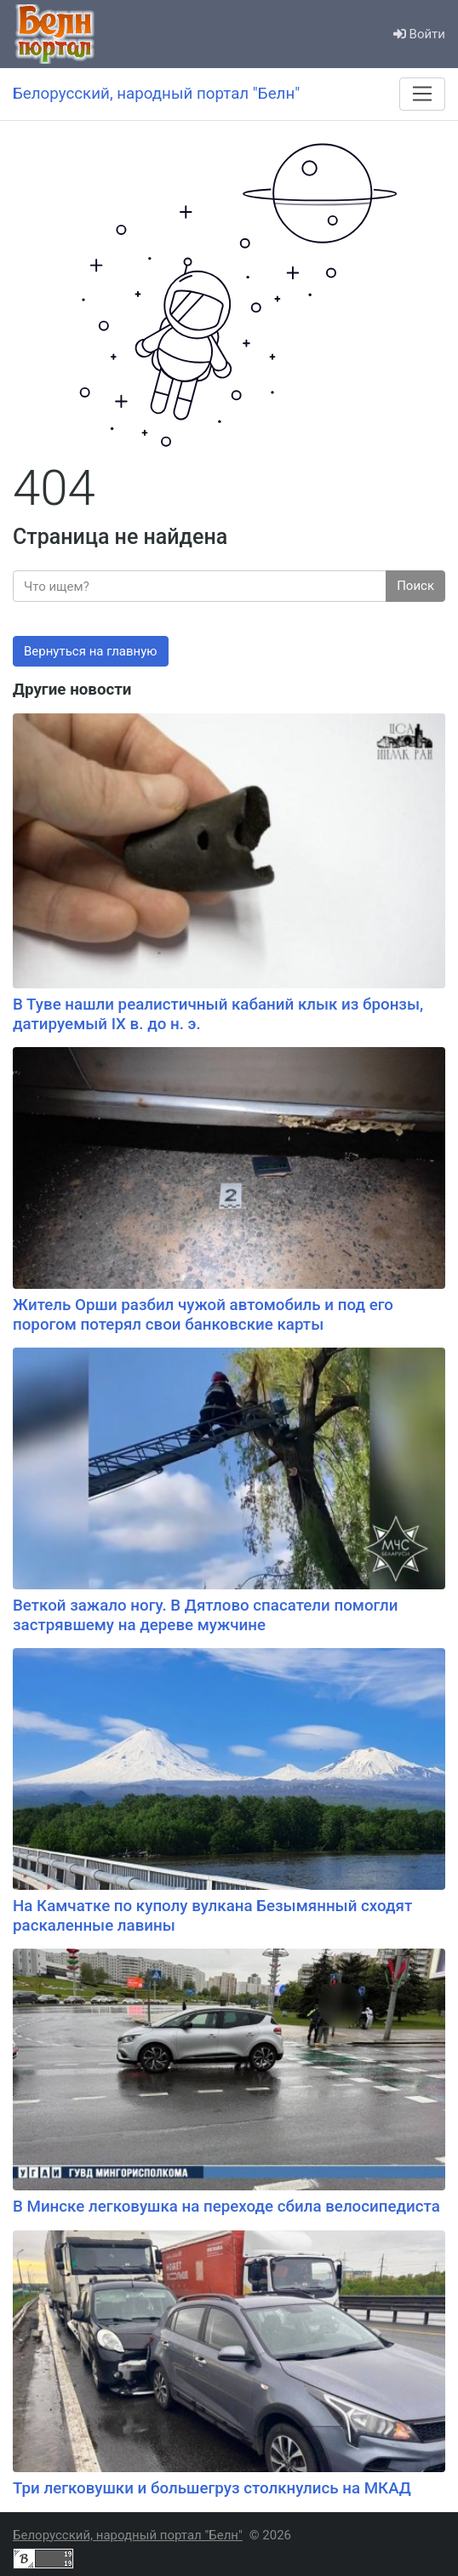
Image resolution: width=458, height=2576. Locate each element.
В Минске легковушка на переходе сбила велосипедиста (226, 2206)
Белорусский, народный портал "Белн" (128, 2535)
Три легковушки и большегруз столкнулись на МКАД (212, 2488)
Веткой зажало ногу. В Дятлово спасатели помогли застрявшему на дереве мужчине (205, 1615)
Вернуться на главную (90, 651)
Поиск (415, 585)
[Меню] (422, 93)
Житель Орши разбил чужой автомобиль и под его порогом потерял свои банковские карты (203, 1315)
